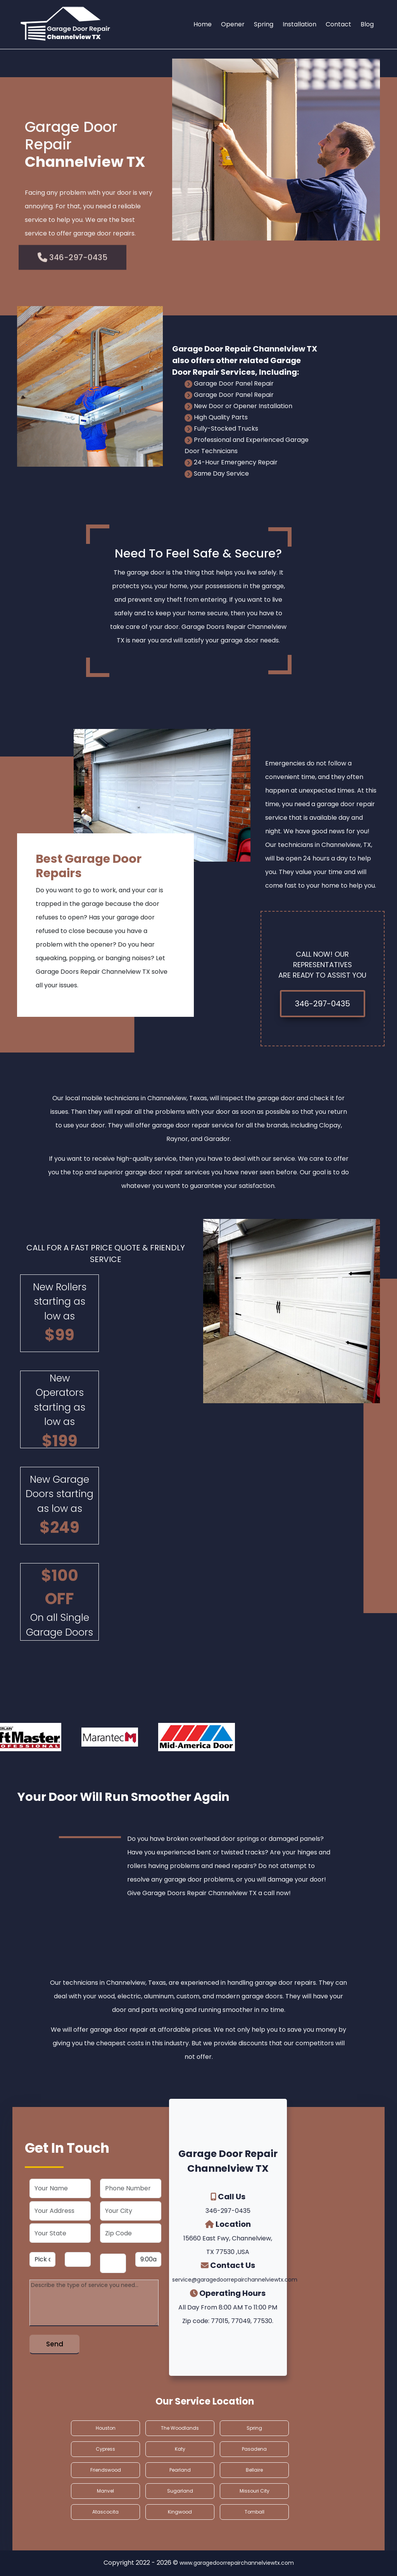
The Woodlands (180, 2428)
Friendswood (105, 2470)
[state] (60, 2233)
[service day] (78, 2259)
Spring (263, 24)
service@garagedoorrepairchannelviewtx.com (234, 2279)
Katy (180, 2449)
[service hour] (148, 2259)
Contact (338, 24)
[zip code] (130, 2233)
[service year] (113, 2263)
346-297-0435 (322, 1003)
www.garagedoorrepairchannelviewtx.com (237, 2563)
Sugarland (180, 2491)
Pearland (180, 2470)
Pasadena (254, 2449)
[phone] (130, 2188)
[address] (60, 2211)
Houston (106, 2428)
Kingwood (180, 2511)
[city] (130, 2211)
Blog (367, 24)
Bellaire (254, 2470)
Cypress (105, 2449)
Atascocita (105, 2511)
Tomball (254, 2511)
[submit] (54, 2344)
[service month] (42, 2259)
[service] (94, 2303)
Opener (233, 24)
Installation (299, 24)
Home (202, 24)
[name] (60, 2188)
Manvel (105, 2491)
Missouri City (254, 2491)
